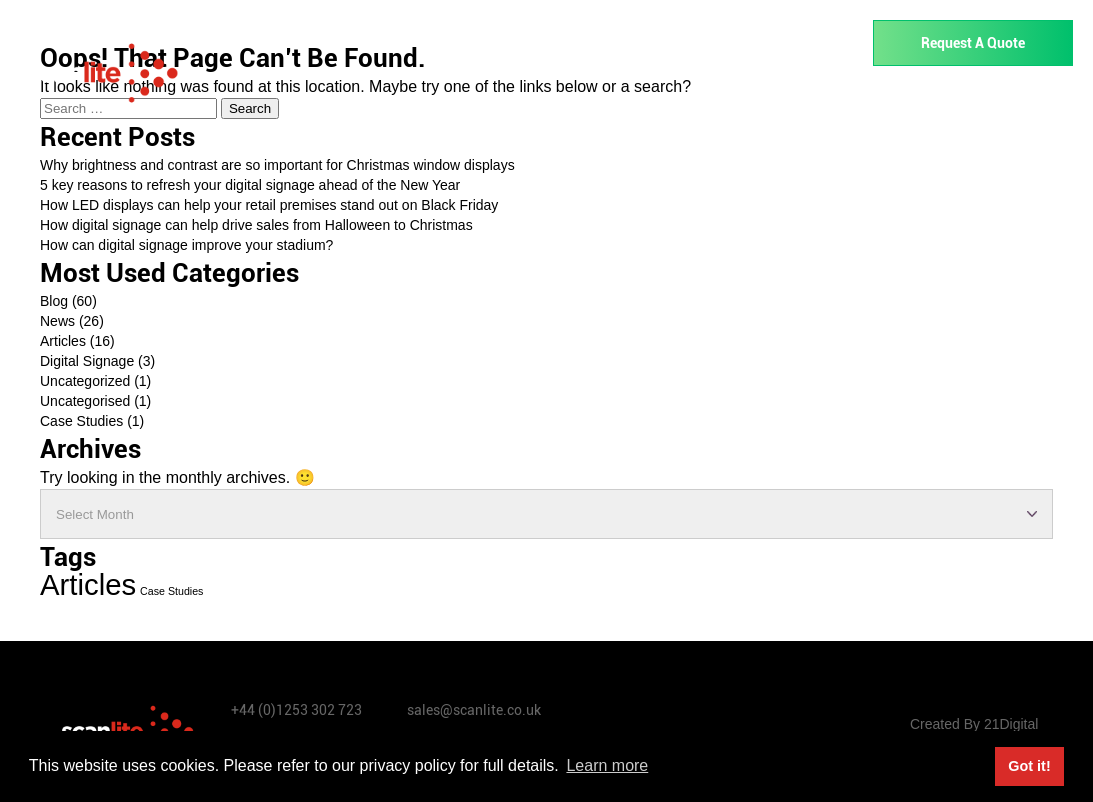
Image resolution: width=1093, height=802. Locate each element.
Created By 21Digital (974, 724)
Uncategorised (85, 401)
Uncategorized (85, 381)
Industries (557, 106)
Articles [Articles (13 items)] (88, 584)
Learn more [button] (607, 765)
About (944, 106)
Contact (1035, 106)
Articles (63, 341)
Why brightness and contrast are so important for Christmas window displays (277, 165)
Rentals (660, 106)
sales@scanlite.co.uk (474, 710)
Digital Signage (87, 361)
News (57, 321)
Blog (54, 301)
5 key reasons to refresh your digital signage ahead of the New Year (250, 185)
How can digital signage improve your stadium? (186, 245)
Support (859, 106)
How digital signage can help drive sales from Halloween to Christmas (256, 225)
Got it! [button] (1029, 766)
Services (759, 106)
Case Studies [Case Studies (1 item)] (171, 591)
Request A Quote (973, 43)
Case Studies (81, 421)
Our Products (433, 106)
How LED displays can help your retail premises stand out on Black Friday (269, 205)
